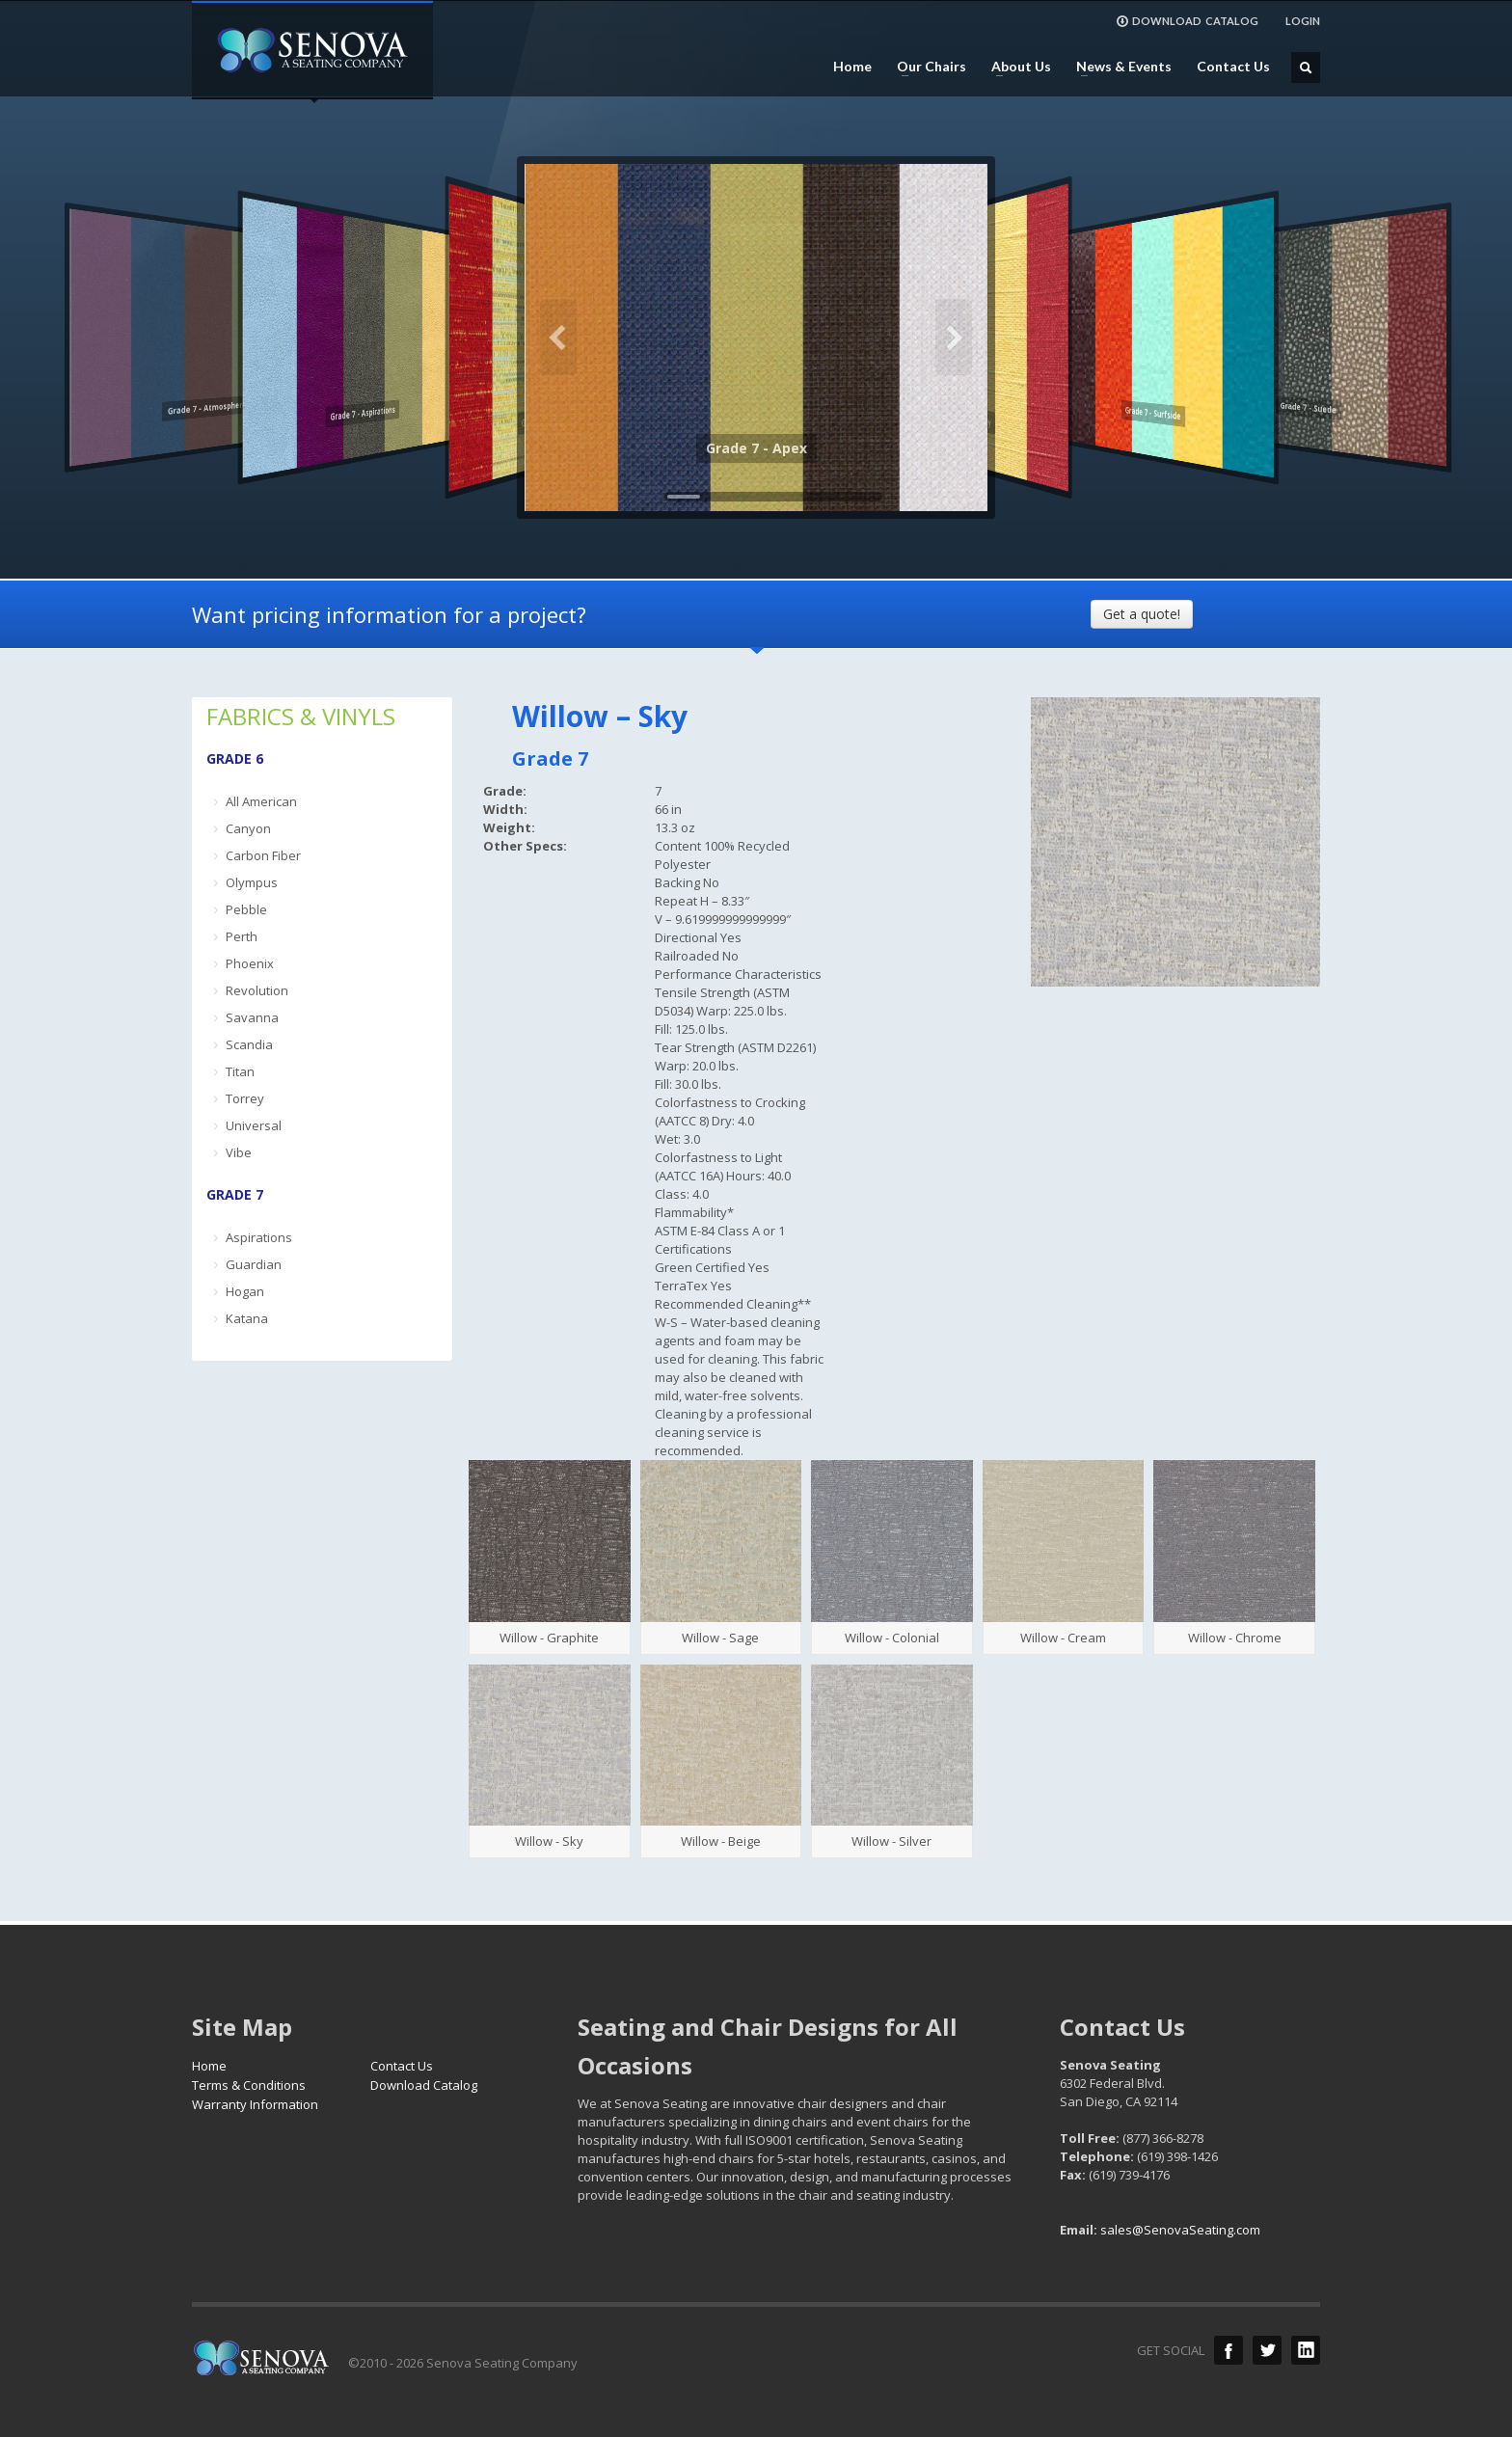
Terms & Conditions (249, 2085)
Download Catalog (423, 2085)
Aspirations (259, 1237)
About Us (1015, 66)
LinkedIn (1305, 2350)
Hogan (245, 1291)
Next (953, 337)
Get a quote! (1141, 614)
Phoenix (250, 963)
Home (852, 66)
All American (261, 801)
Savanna (252, 1017)
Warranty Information (255, 2104)
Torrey (245, 1098)
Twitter (1267, 2350)
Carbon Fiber (263, 855)
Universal (254, 1125)
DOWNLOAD (1187, 21)
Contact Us (1233, 66)
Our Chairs (925, 66)
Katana (247, 1318)
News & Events (1118, 66)
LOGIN (1302, 20)
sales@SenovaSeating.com (1180, 2229)
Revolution (257, 990)
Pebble (246, 909)
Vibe (239, 1152)
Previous (558, 337)
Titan (240, 1071)
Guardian (254, 1264)
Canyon (248, 828)
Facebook (1228, 2350)
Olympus (252, 882)
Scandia (249, 1044)
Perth (241, 936)
